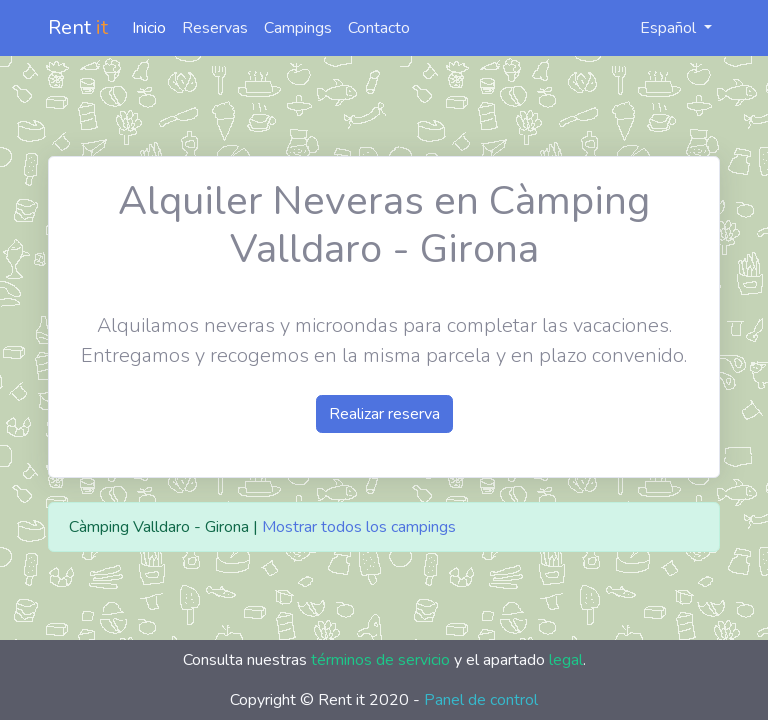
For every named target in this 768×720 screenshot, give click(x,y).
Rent (78, 27)
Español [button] (657, 28)
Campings (298, 28)
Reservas (215, 28)
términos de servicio (380, 660)
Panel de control (481, 700)
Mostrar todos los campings (359, 527)
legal (566, 660)
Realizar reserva (384, 414)
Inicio (149, 28)
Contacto (379, 28)
